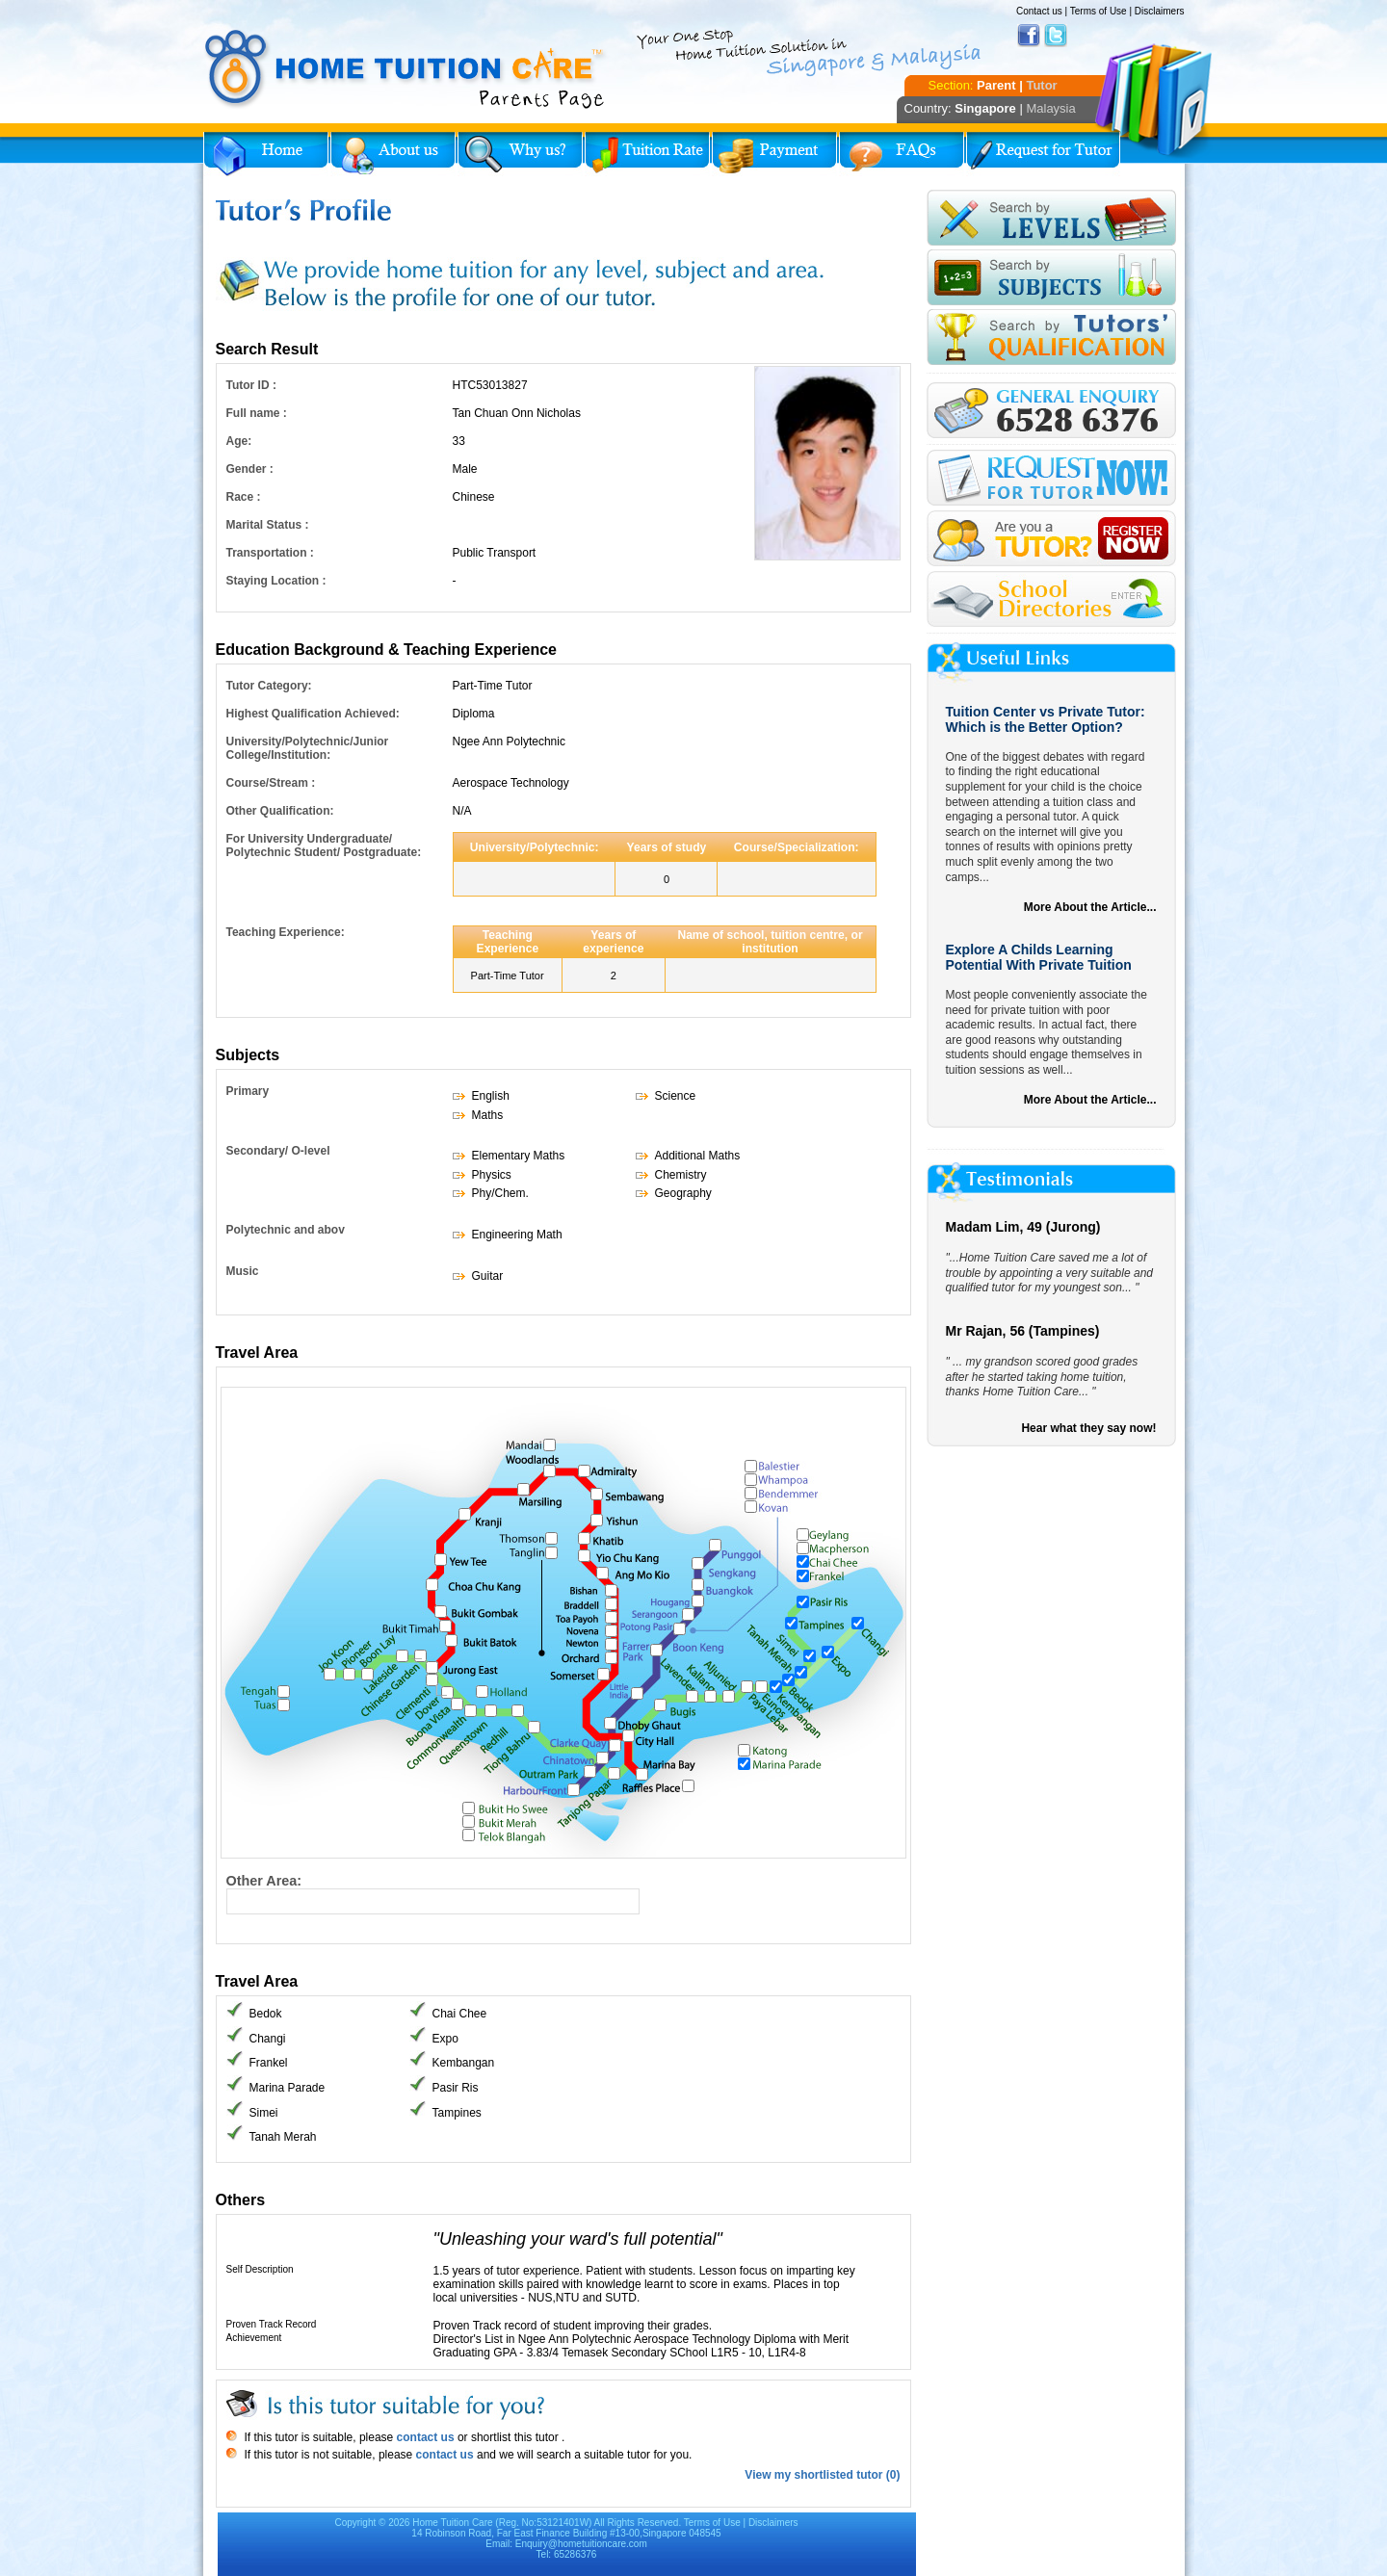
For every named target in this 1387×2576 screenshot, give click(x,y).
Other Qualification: (280, 811)
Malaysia (1050, 108)
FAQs (901, 154)
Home (265, 154)
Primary (248, 1091)
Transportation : (270, 552)
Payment (774, 154)
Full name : (256, 413)
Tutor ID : (251, 385)
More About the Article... (1090, 907)
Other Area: (264, 1880)
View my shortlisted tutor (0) (822, 2475)
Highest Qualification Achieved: (313, 713)
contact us (423, 2437)
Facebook (1028, 35)
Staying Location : (276, 580)
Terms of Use (1098, 11)
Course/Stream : (271, 783)
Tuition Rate (647, 154)
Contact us (1039, 11)
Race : (243, 497)
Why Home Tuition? (520, 154)
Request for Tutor (1043, 154)
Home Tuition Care (452, 2522)
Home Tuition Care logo (405, 69)
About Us (393, 154)
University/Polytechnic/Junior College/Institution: (307, 748)
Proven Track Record (271, 2324)
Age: (239, 441)
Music (242, 1271)
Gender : (250, 469)
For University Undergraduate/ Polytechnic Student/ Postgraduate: (324, 845)
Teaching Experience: (285, 932)
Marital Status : (267, 525)
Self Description (260, 2269)
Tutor (1041, 85)
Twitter (1055, 35)
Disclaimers (1160, 11)
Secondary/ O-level (278, 1151)
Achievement (254, 2337)
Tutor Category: (269, 685)
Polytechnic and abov (285, 1229)
